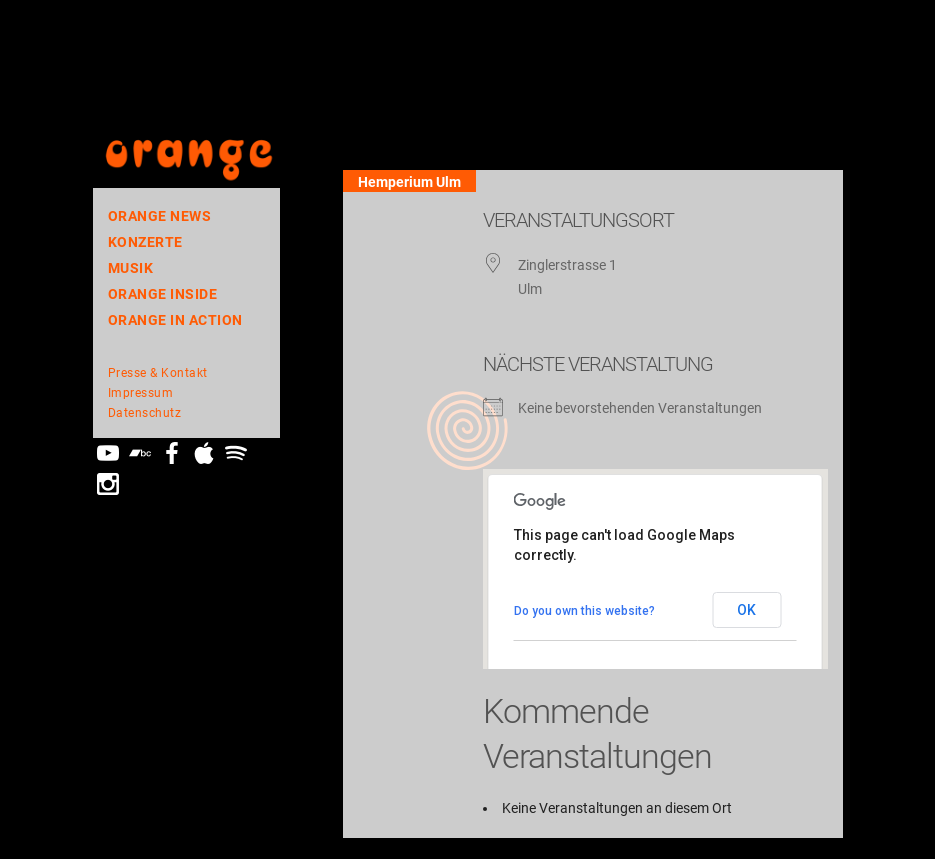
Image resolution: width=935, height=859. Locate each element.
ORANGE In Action (175, 320)
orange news (160, 216)
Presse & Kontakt (158, 373)
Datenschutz (145, 413)
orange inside (163, 294)
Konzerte (145, 242)
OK (746, 610)
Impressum (141, 393)
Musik (131, 268)
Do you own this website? (584, 611)
